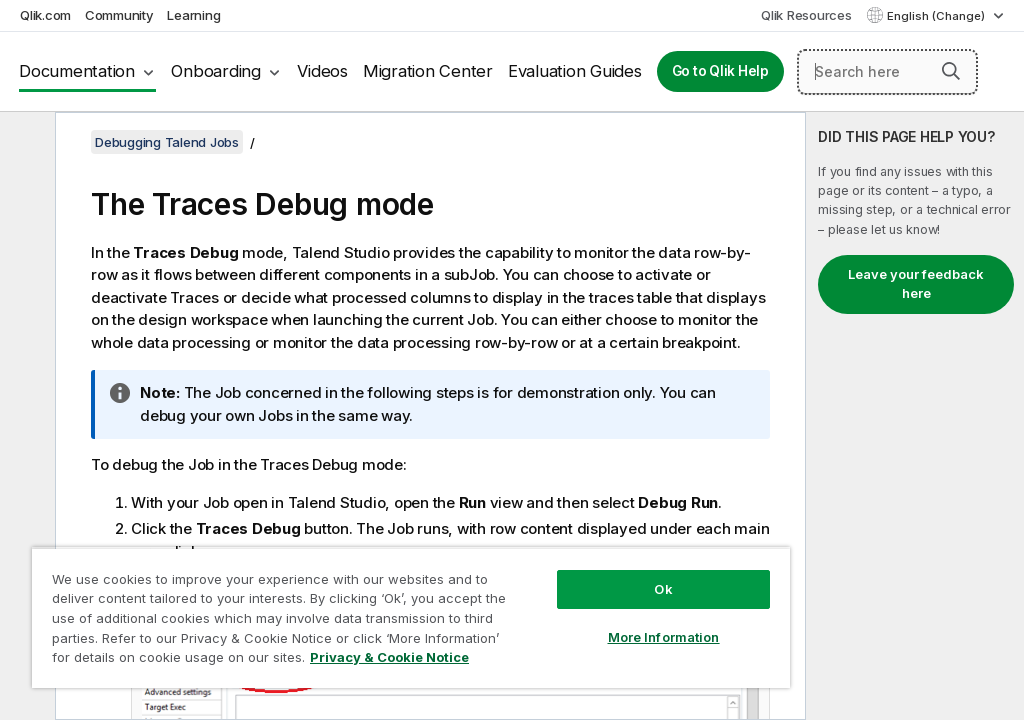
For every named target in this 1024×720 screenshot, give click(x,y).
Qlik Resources (806, 15)
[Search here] (887, 72)
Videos (322, 71)
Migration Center (428, 71)
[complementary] (915, 416)
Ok (663, 589)
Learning (193, 15)
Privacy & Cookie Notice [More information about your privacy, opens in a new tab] (389, 657)
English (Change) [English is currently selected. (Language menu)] (937, 16)
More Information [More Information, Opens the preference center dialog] (664, 637)
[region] (411, 617)
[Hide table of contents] (25, 143)
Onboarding (216, 71)
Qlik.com (45, 15)
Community (119, 15)
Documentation (77, 71)
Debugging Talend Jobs (167, 142)
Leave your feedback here (916, 284)
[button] (951, 71)
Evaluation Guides (575, 71)
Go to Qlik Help (720, 71)
